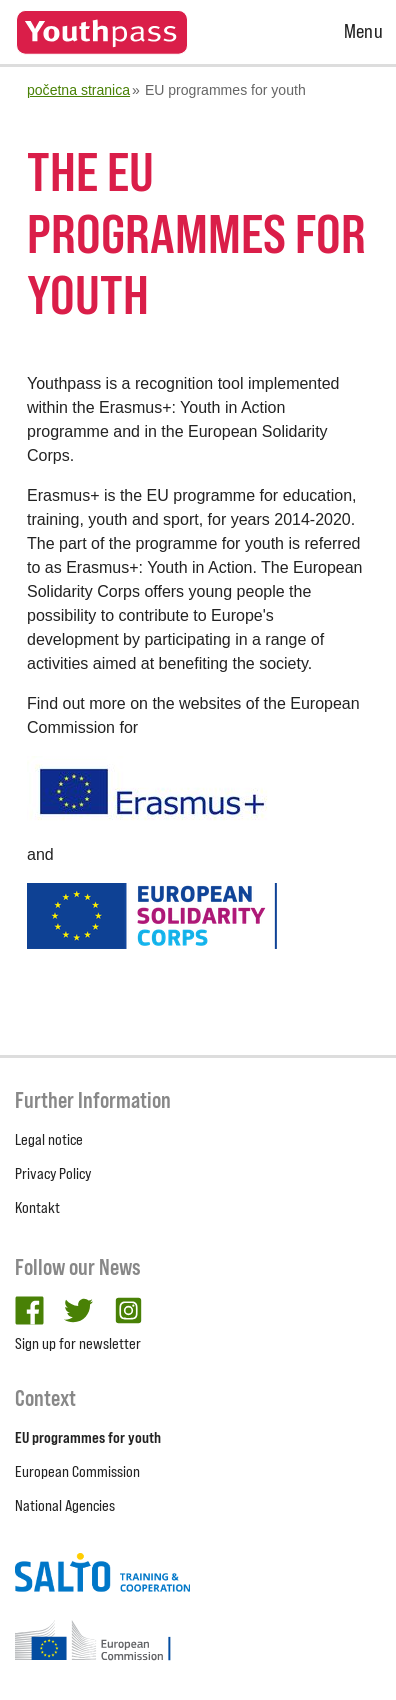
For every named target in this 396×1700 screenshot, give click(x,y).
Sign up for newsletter (78, 1343)
